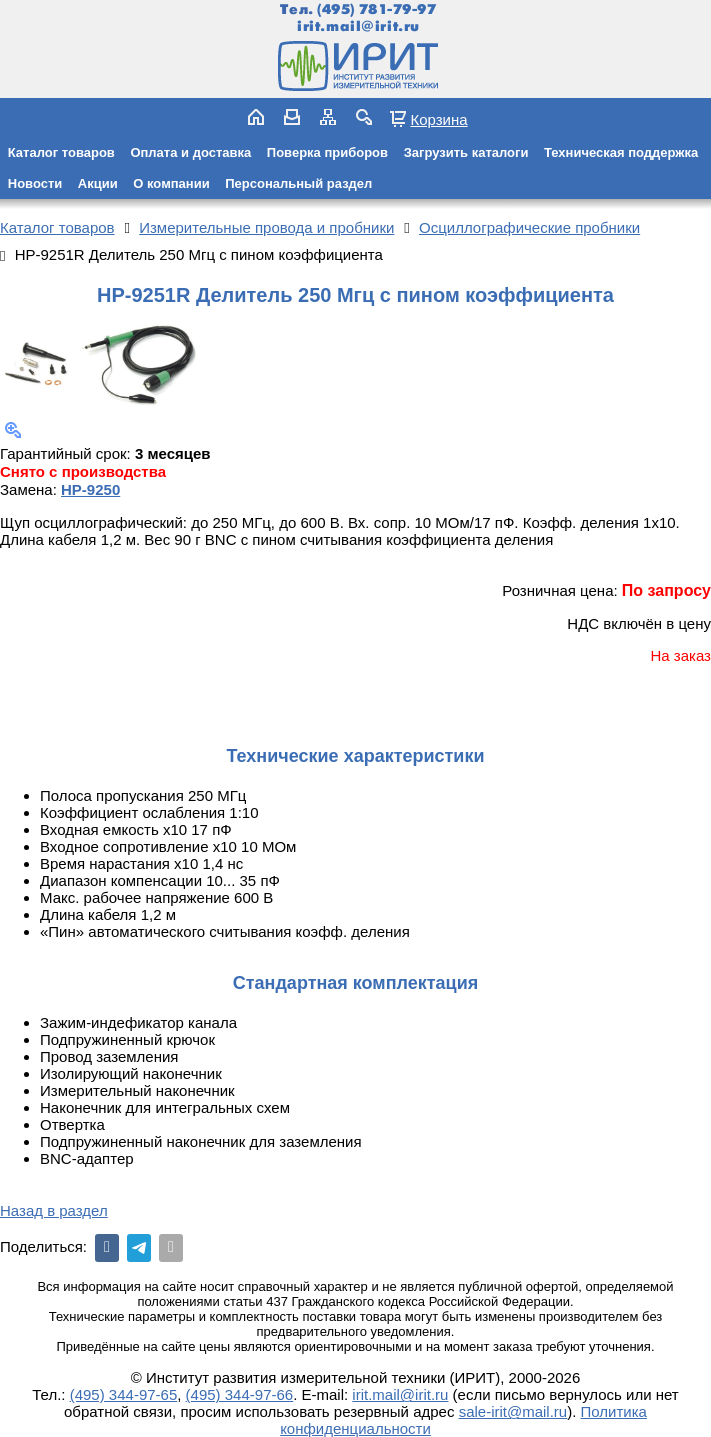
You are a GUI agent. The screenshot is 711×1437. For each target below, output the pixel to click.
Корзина (438, 119)
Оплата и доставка (190, 152)
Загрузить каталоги (466, 152)
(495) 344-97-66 (240, 1394)
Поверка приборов (327, 152)
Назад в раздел (54, 1210)
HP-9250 (90, 489)
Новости (35, 183)
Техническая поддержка (621, 152)
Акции (98, 183)
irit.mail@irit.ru (358, 26)
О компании (171, 183)
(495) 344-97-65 (124, 1394)
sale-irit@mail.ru (513, 1411)
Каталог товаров (61, 152)
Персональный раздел (298, 183)
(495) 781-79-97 (376, 9)
